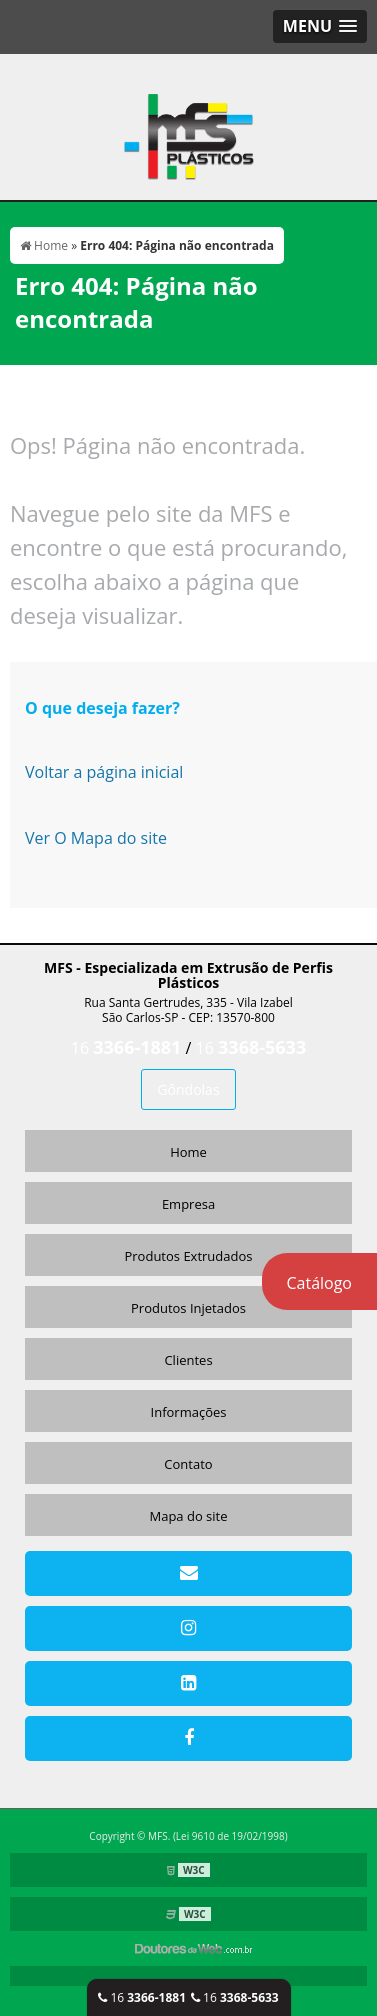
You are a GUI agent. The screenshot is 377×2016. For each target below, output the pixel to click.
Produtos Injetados (188, 1308)
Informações (189, 1412)
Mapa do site (188, 1516)
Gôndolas (188, 1089)
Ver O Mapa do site (96, 838)
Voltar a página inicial (104, 772)
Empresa (188, 1204)
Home (188, 1152)
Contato (188, 1464)
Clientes (188, 1360)
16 (142, 1997)
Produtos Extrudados (188, 1256)
